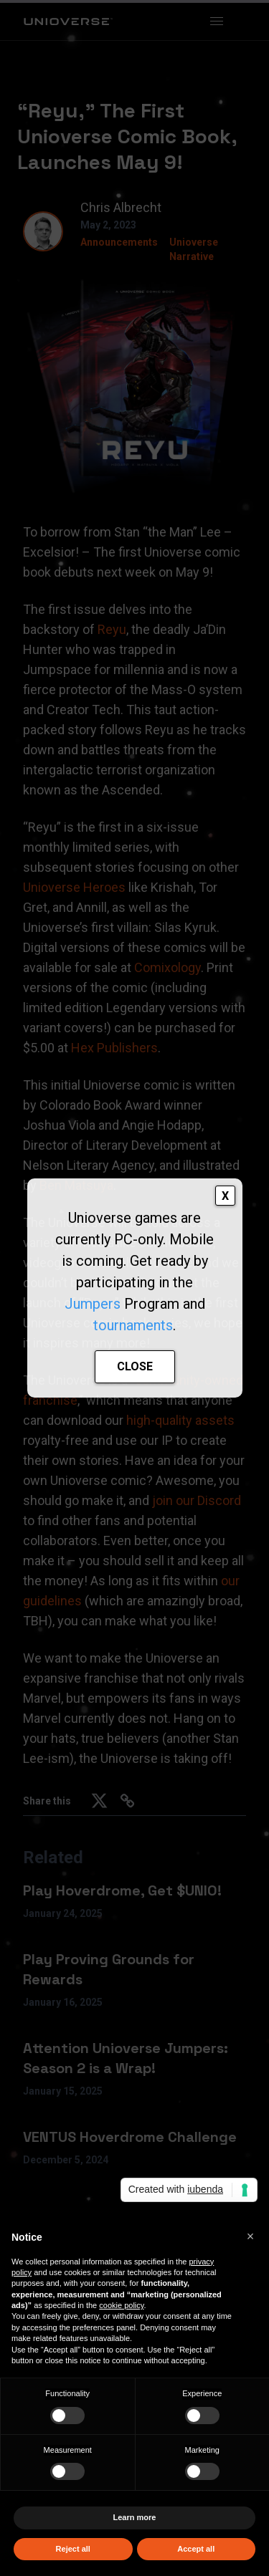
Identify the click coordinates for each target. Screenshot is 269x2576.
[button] (250, 2236)
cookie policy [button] (121, 2305)
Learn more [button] (134, 2517)
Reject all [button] (73, 2548)
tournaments (133, 1325)
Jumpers (93, 1303)
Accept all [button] (195, 2548)
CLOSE (135, 1366)
